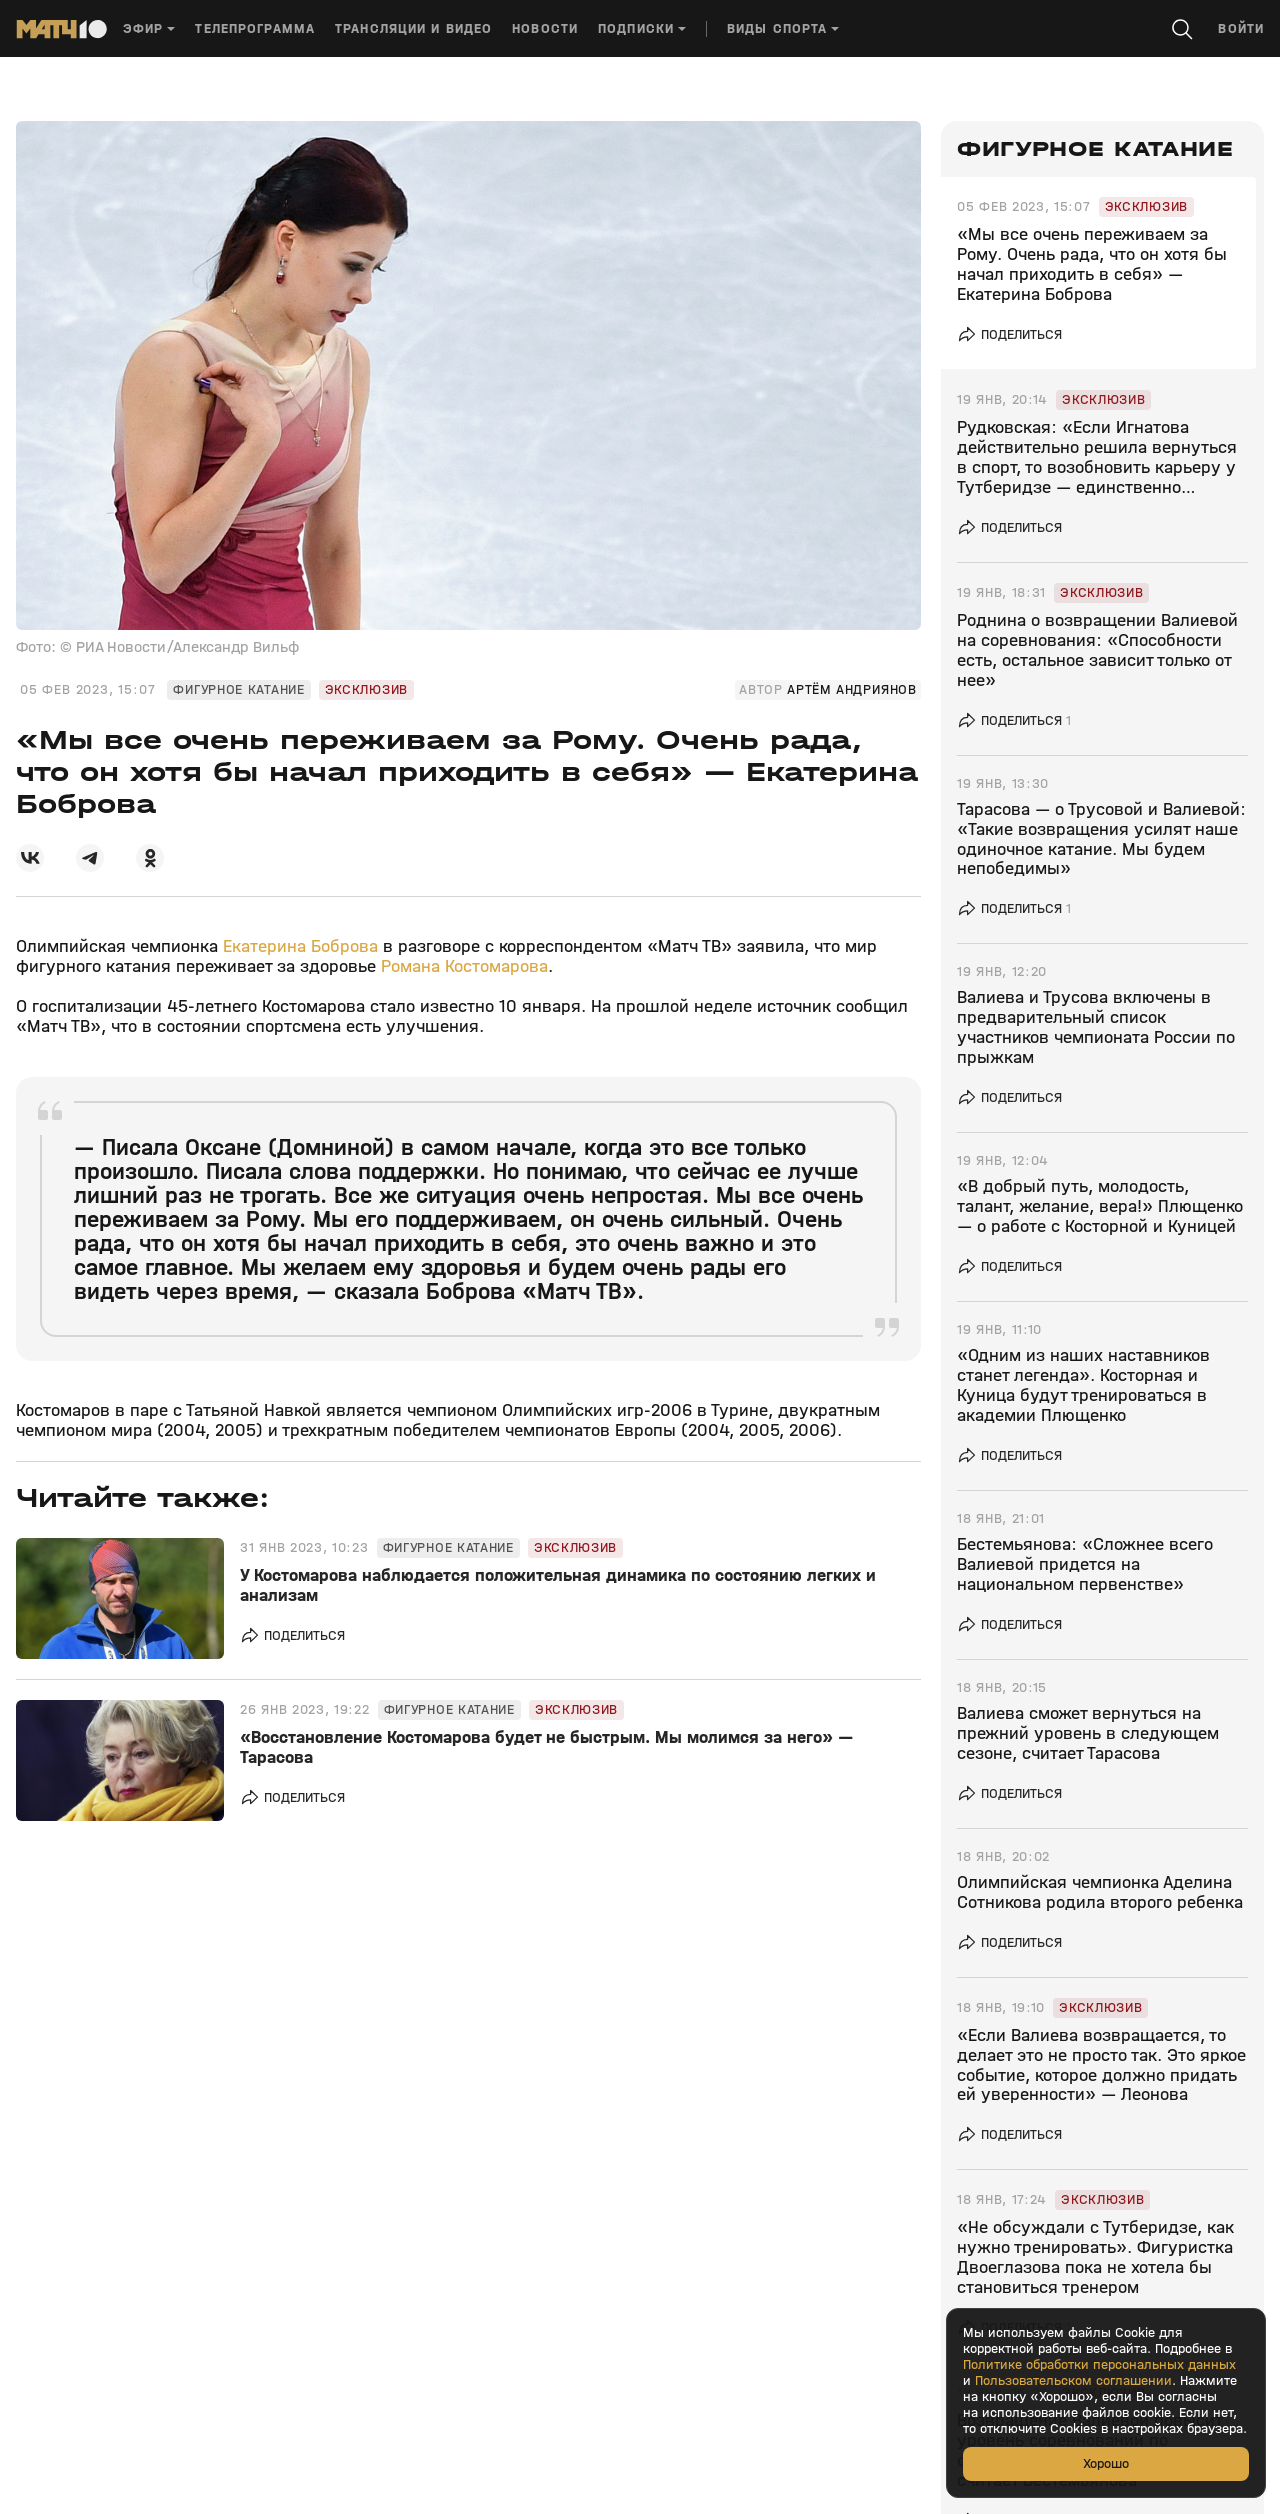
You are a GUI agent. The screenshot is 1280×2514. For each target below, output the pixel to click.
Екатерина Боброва (300, 946)
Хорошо (1106, 2463)
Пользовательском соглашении (1073, 2381)
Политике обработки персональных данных (1099, 2365)
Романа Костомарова (464, 966)
